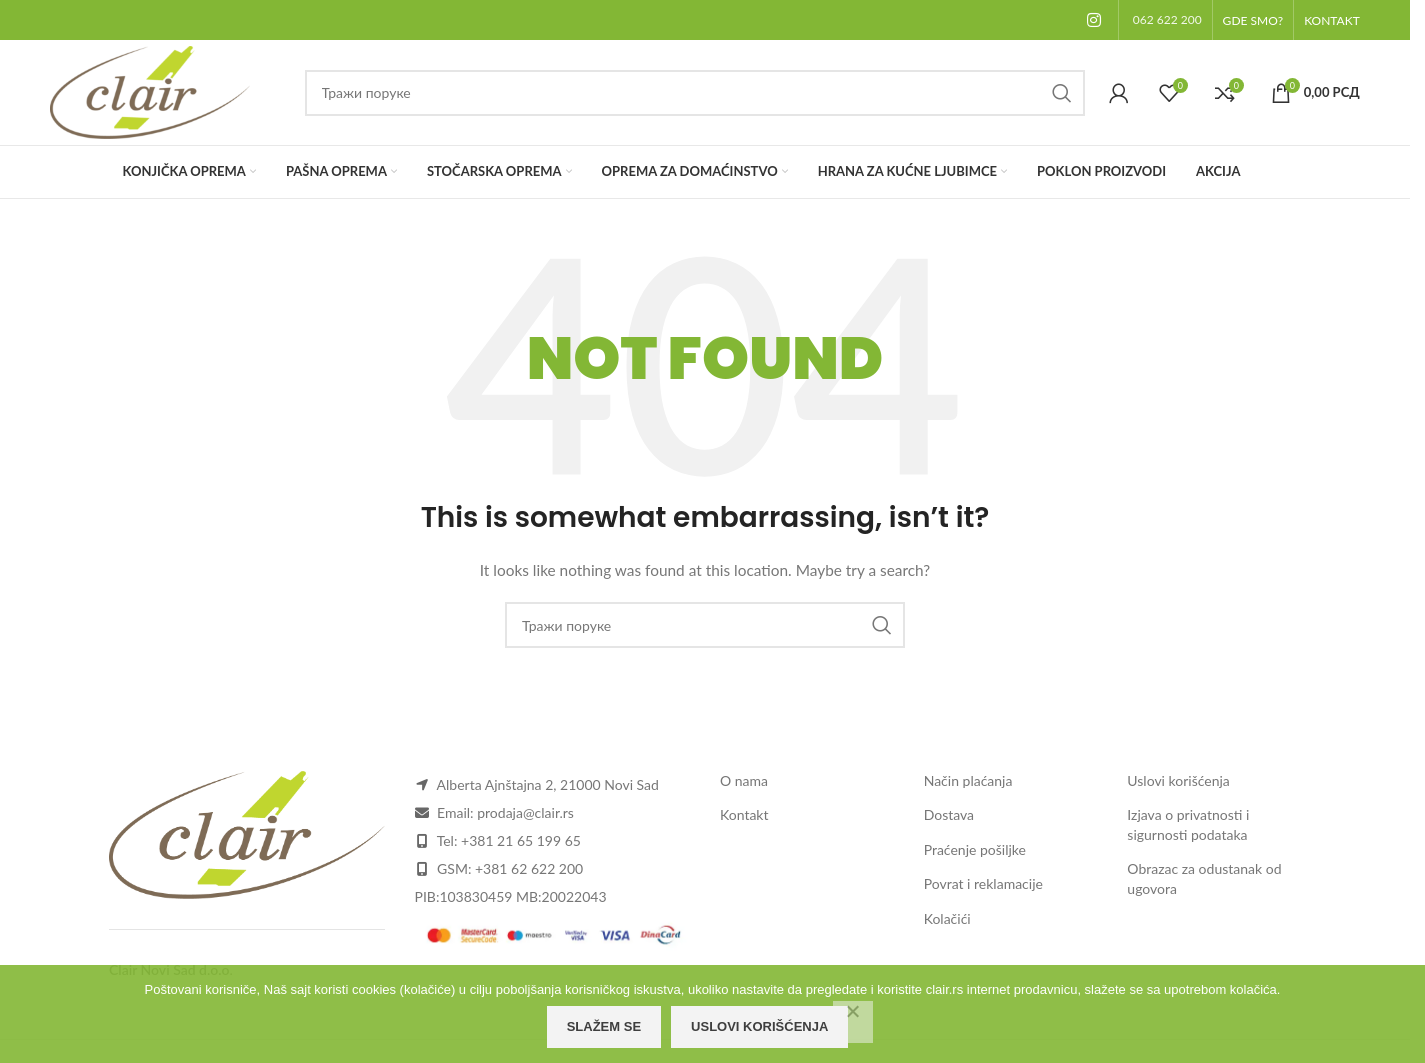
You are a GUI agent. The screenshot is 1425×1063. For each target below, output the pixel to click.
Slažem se (604, 1026)
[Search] (695, 93)
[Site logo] (150, 90)
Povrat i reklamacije (983, 883)
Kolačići (947, 918)
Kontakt (744, 814)
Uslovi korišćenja (1178, 780)
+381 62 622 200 (529, 868)
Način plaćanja (968, 780)
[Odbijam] (853, 1022)
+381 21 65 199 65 (521, 840)
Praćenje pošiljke (975, 849)
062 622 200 (1167, 19)
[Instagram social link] (1094, 20)
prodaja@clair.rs (525, 812)
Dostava (949, 814)
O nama (744, 780)
